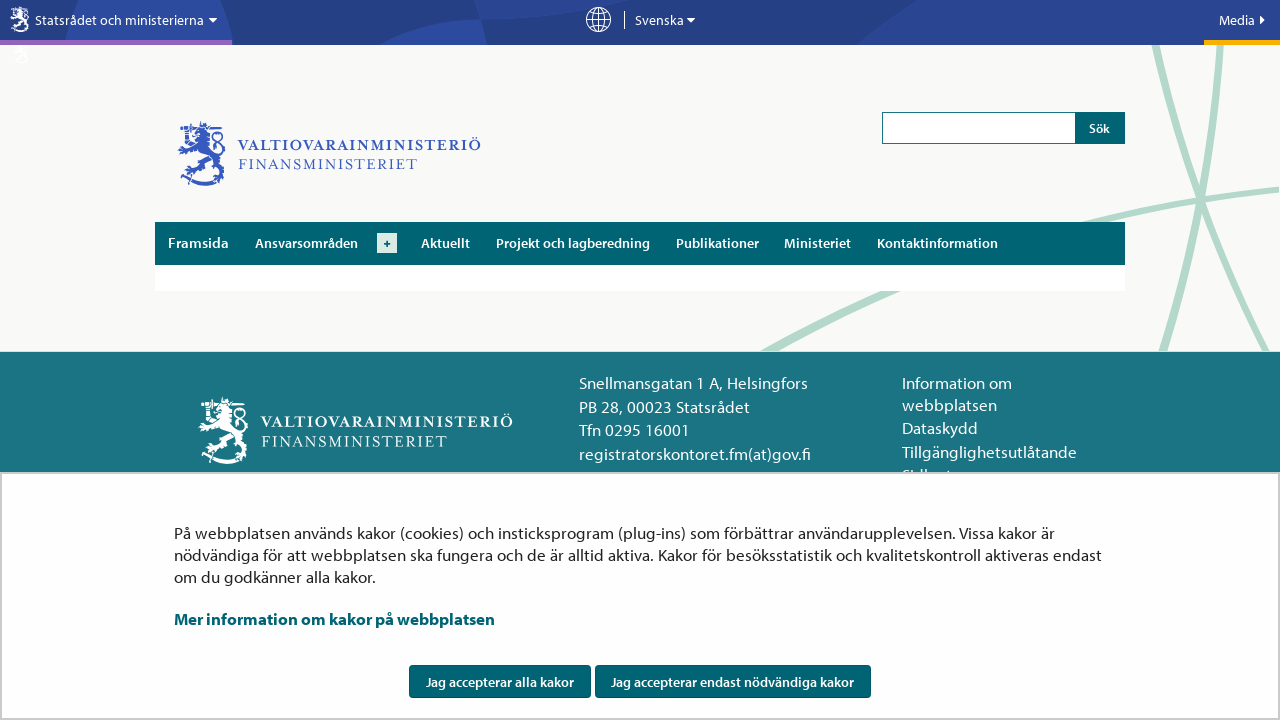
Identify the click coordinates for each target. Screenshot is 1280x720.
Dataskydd (940, 427)
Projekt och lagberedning (573, 243)
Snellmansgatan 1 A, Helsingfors (693, 382)
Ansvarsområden (306, 243)
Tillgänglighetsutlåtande (989, 451)
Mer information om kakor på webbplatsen (334, 618)
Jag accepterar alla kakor (500, 682)
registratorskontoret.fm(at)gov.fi (695, 453)
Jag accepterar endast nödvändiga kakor (732, 682)
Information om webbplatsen (957, 393)
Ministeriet (817, 243)
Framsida (198, 242)
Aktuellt (445, 243)
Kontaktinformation (937, 243)
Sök (1099, 128)
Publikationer (717, 243)
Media (1242, 20)
